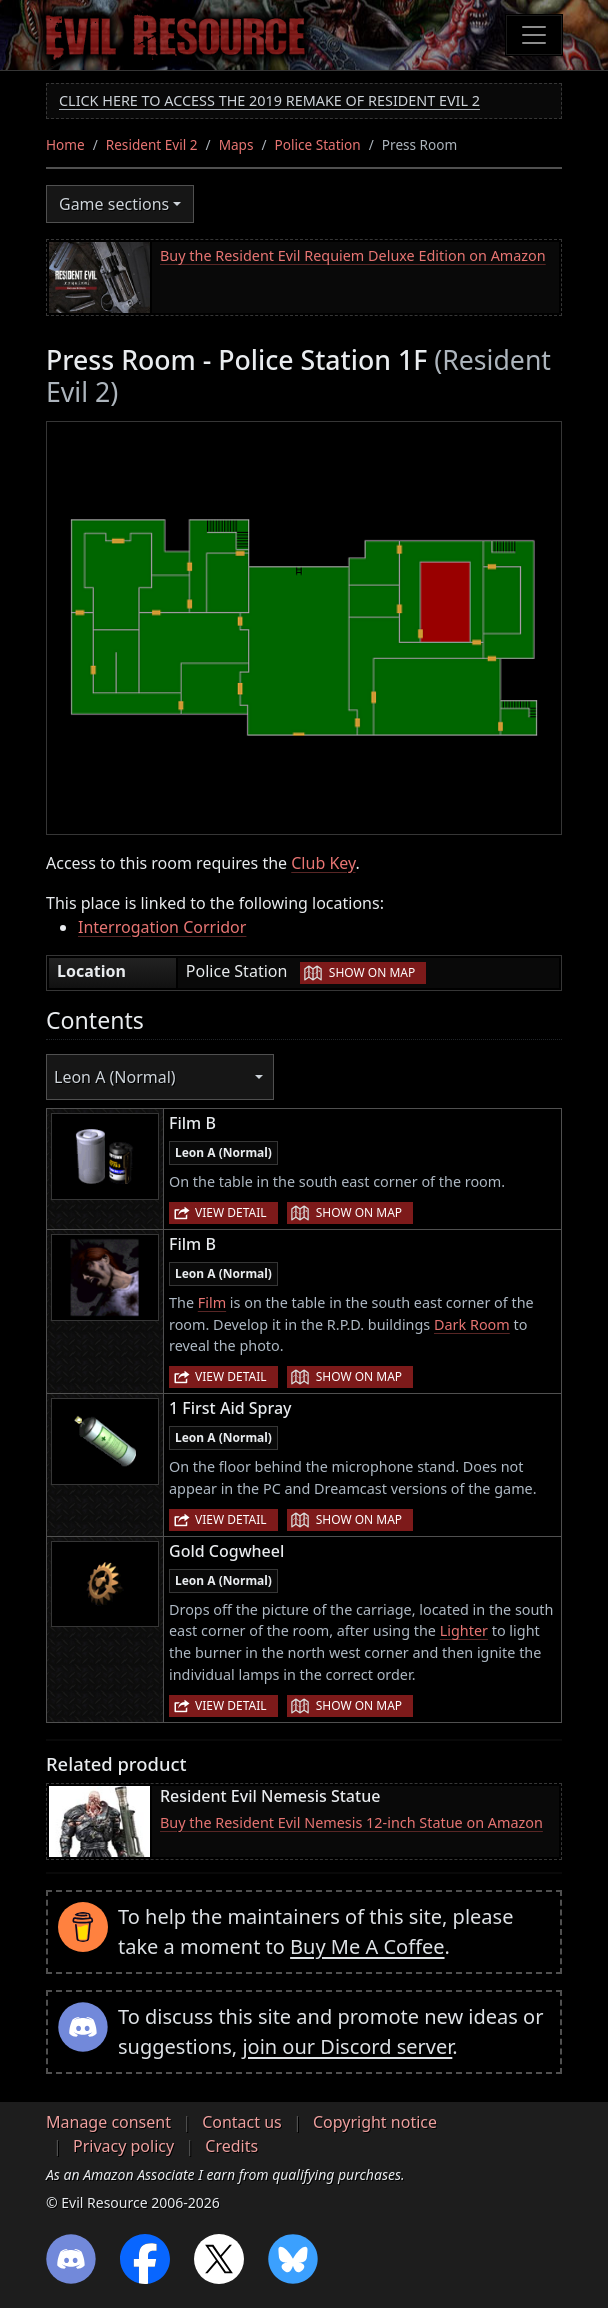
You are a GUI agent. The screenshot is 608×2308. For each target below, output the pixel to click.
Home (65, 144)
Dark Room (472, 1324)
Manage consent (108, 2122)
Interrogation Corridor (162, 927)
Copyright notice (375, 2122)
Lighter (464, 1630)
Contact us (242, 2122)
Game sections (114, 204)
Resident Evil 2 (152, 144)
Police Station (318, 144)
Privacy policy (123, 2146)
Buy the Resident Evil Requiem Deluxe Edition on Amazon (353, 255)
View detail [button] (231, 1212)
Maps (236, 144)
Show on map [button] (372, 972)
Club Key (323, 863)
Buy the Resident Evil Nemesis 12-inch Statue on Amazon (351, 1822)
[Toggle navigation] (534, 35)
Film (212, 1302)
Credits (231, 2146)
